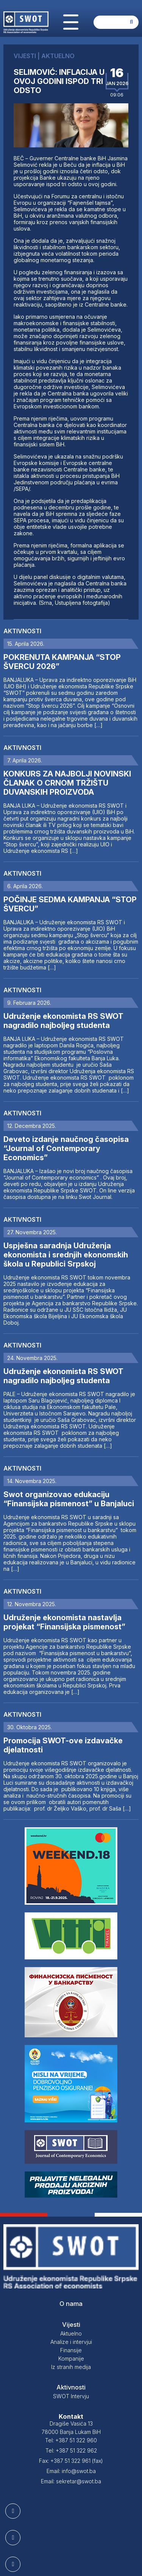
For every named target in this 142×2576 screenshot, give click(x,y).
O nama (71, 2303)
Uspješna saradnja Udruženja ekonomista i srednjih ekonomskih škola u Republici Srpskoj (65, 1254)
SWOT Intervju (71, 2396)
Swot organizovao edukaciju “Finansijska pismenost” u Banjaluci (68, 1499)
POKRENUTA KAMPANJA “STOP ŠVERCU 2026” (62, 662)
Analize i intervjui (71, 2342)
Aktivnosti (22, 631)
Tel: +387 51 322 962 (71, 2450)
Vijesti (71, 2324)
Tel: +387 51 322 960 (71, 2440)
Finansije (71, 2350)
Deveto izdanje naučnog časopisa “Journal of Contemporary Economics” (66, 1148)
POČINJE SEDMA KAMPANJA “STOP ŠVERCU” (70, 904)
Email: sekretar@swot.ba (71, 2481)
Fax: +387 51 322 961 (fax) (71, 2460)
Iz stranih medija (71, 2367)
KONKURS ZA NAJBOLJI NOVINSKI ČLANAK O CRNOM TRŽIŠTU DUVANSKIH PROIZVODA (67, 783)
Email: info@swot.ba (71, 2471)
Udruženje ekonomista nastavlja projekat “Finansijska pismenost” (64, 1622)
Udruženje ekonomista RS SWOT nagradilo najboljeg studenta (63, 1021)
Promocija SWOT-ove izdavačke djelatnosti (63, 1745)
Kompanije (71, 2358)
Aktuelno (71, 2333)
